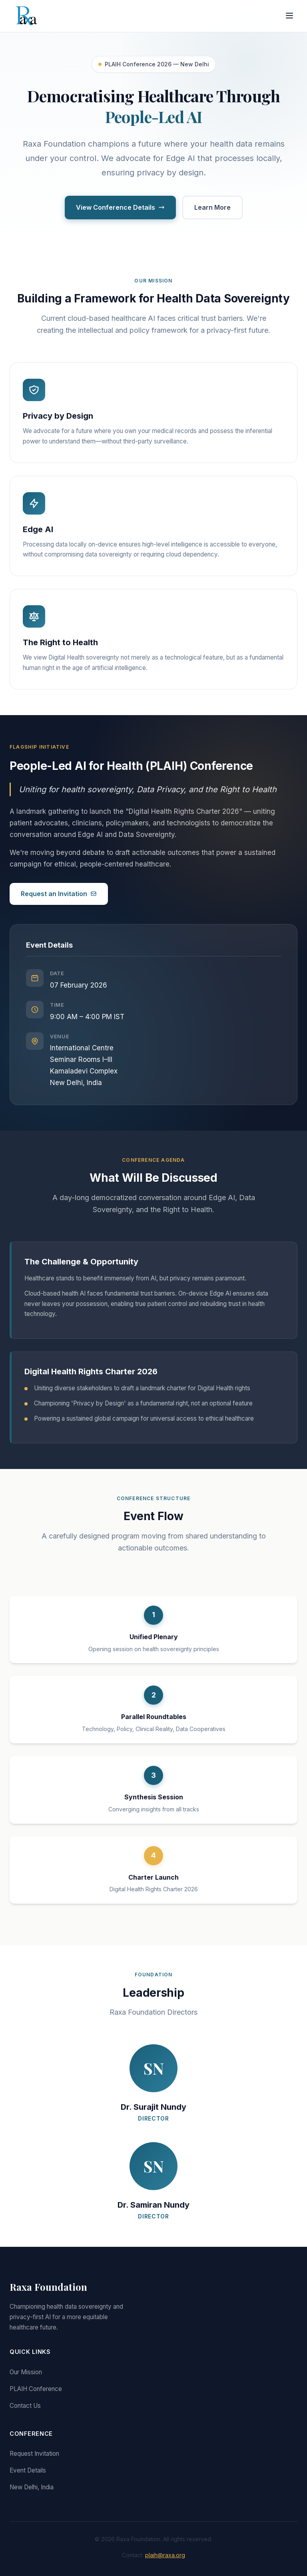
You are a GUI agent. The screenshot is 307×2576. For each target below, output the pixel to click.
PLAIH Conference (36, 2389)
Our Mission (26, 2372)
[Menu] (289, 16)
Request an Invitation (59, 894)
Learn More (212, 207)
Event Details (28, 2470)
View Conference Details (120, 207)
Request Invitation (34, 2453)
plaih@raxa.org (165, 2555)
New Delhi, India (32, 2487)
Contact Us (25, 2405)
